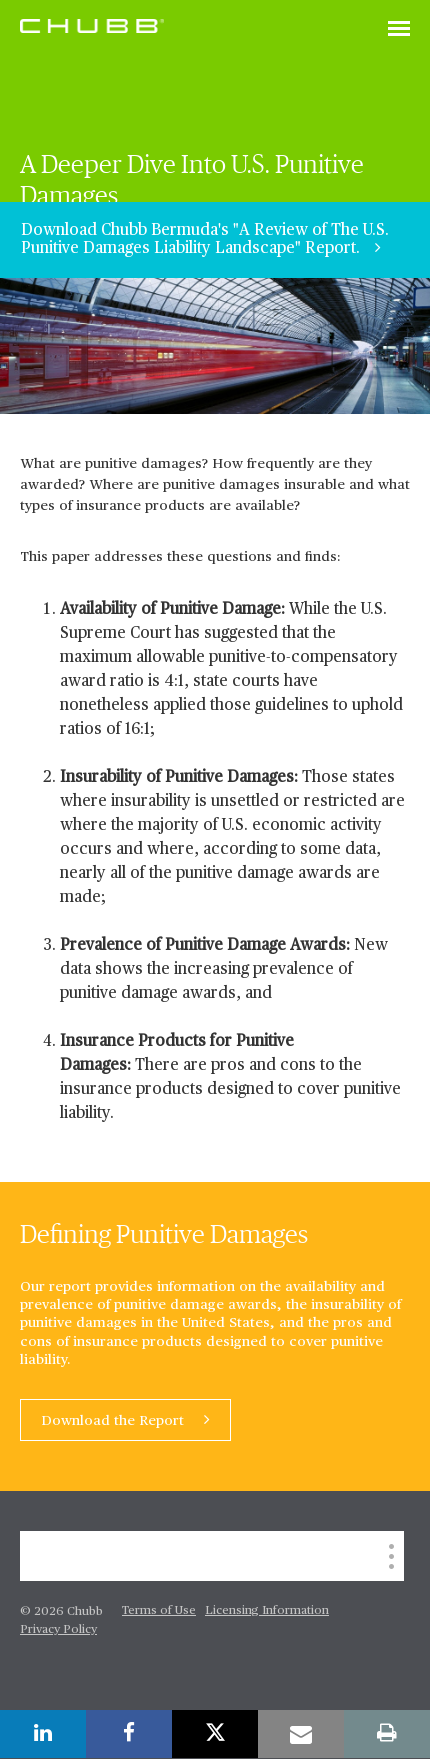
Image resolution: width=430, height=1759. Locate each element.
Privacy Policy (58, 1630)
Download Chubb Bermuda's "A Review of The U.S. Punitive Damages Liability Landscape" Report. (205, 240)
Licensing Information (267, 1611)
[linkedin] (43, 1734)
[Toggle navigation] (399, 30)
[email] (301, 1734)
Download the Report (114, 1421)
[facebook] (129, 1734)
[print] (387, 1734)
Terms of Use (159, 1611)
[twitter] (215, 1734)
